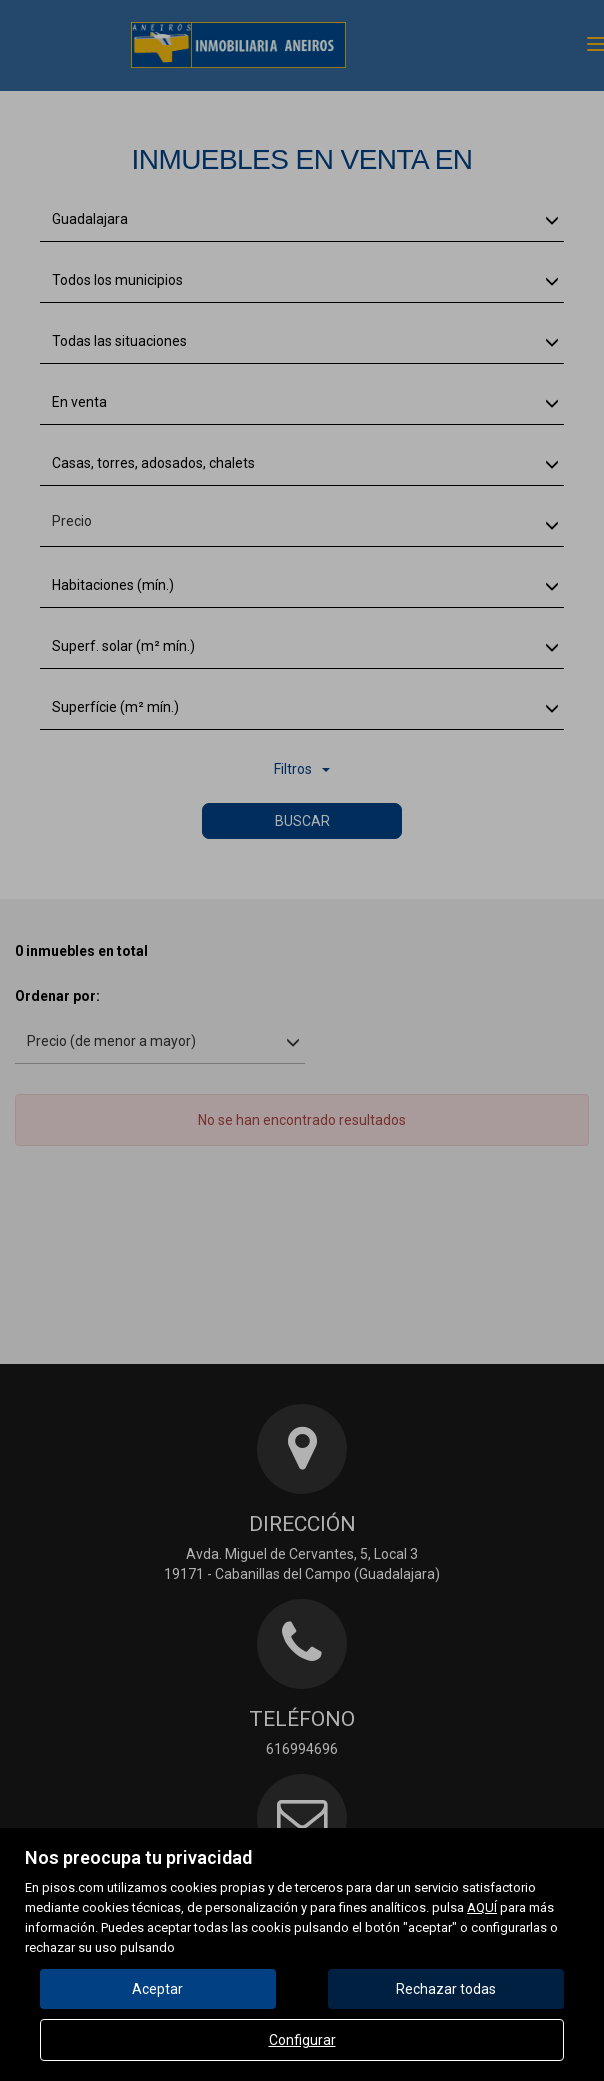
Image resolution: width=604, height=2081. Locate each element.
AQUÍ (482, 1907)
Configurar (302, 2040)
